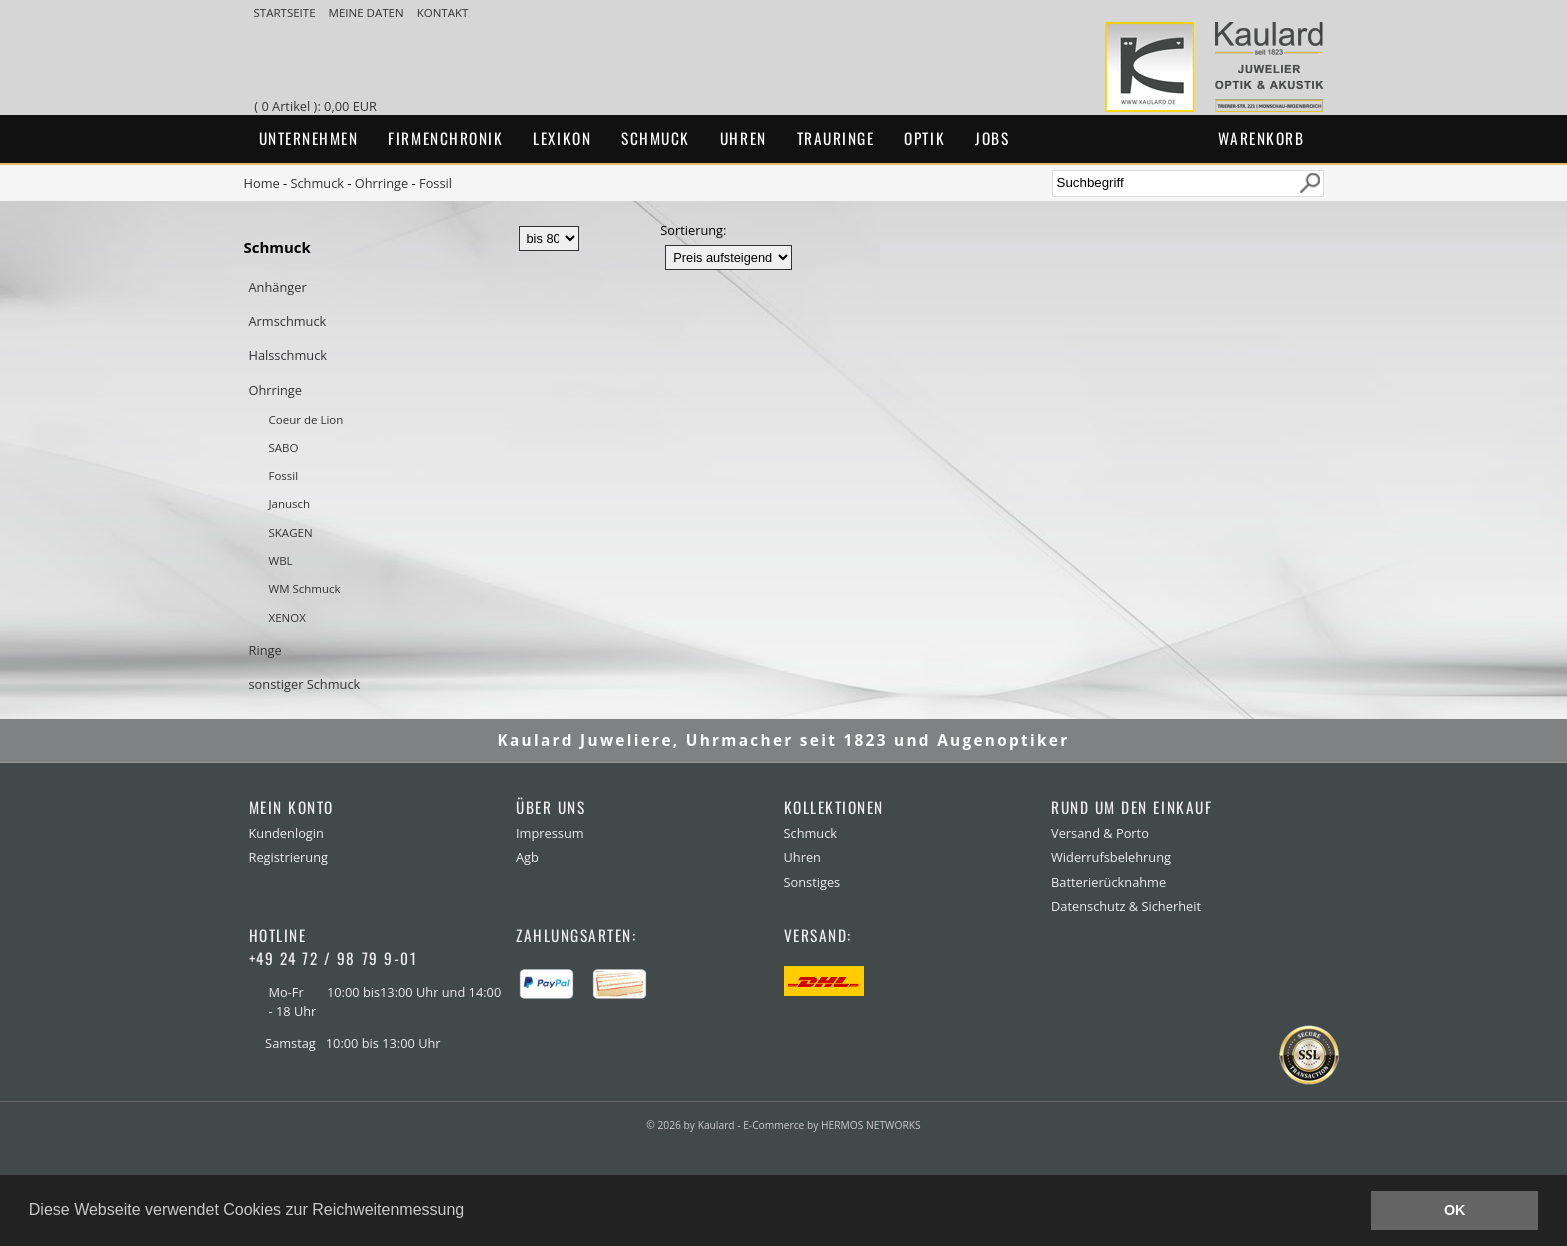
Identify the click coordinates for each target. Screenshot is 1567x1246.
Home (262, 183)
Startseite (286, 12)
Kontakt (443, 12)
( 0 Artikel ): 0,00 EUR (318, 106)
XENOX (287, 617)
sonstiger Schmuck (305, 684)
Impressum (550, 833)
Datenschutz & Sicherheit (1126, 906)
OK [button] (1455, 1210)
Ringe (265, 650)
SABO (284, 447)
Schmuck (655, 138)
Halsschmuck (288, 355)
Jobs (992, 138)
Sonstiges (812, 882)
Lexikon (562, 138)
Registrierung (288, 857)
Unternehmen (309, 138)
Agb (527, 857)
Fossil (435, 183)
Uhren (743, 138)
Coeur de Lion (306, 419)
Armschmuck (288, 321)
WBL (281, 560)
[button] (472, 1212)
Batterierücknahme (1108, 882)
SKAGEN (291, 532)
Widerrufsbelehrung (1111, 857)
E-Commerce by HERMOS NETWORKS (831, 1125)
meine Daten (368, 12)
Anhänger (278, 287)
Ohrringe (381, 183)
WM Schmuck (305, 588)
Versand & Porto (1100, 833)
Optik (924, 138)
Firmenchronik (445, 138)
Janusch (290, 503)
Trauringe (836, 138)
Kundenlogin (286, 833)
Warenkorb (1261, 138)
